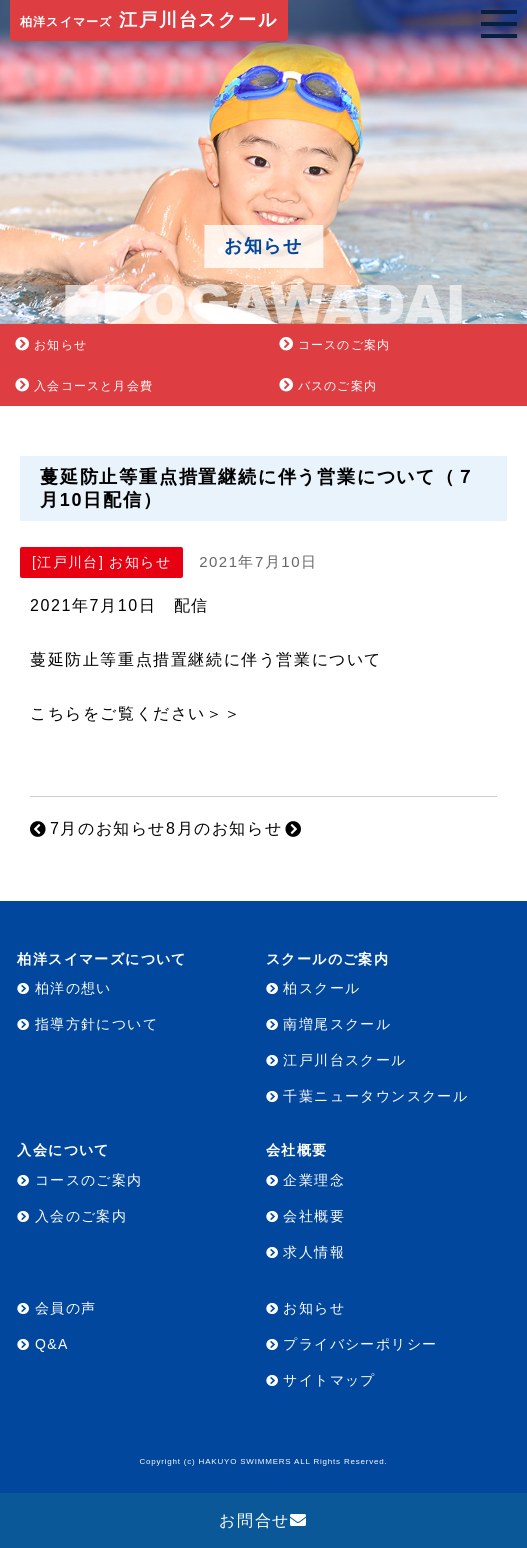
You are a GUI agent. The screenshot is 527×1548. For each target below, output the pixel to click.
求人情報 (314, 1252)
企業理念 (314, 1180)
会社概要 (314, 1216)
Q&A (52, 1344)
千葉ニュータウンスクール (375, 1096)
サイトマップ (329, 1380)
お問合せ (254, 1520)
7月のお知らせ (108, 828)
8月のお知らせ (224, 828)
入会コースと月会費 (93, 386)
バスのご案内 (337, 386)
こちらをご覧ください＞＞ (135, 713)
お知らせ (60, 345)
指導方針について (96, 1024)
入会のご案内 (81, 1216)
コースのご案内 (344, 345)
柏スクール (321, 988)
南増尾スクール (337, 1024)
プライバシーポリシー (360, 1344)
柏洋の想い (73, 988)
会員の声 (66, 1308)
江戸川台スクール (149, 20)
